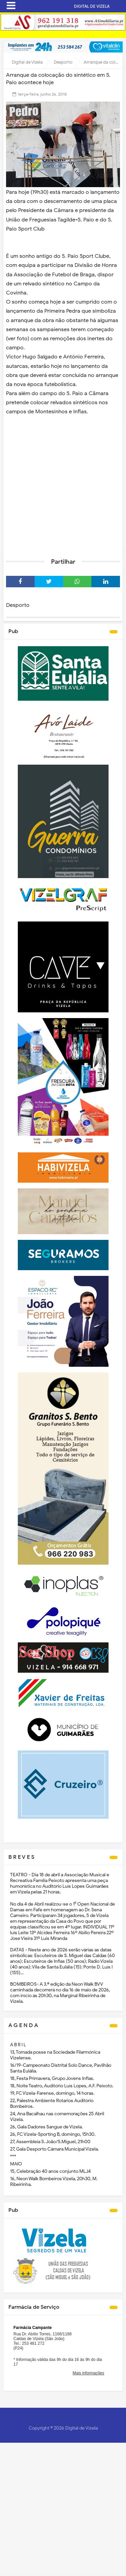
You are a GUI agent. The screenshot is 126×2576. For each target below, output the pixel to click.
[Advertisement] (63, 485)
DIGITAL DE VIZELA (92, 6)
